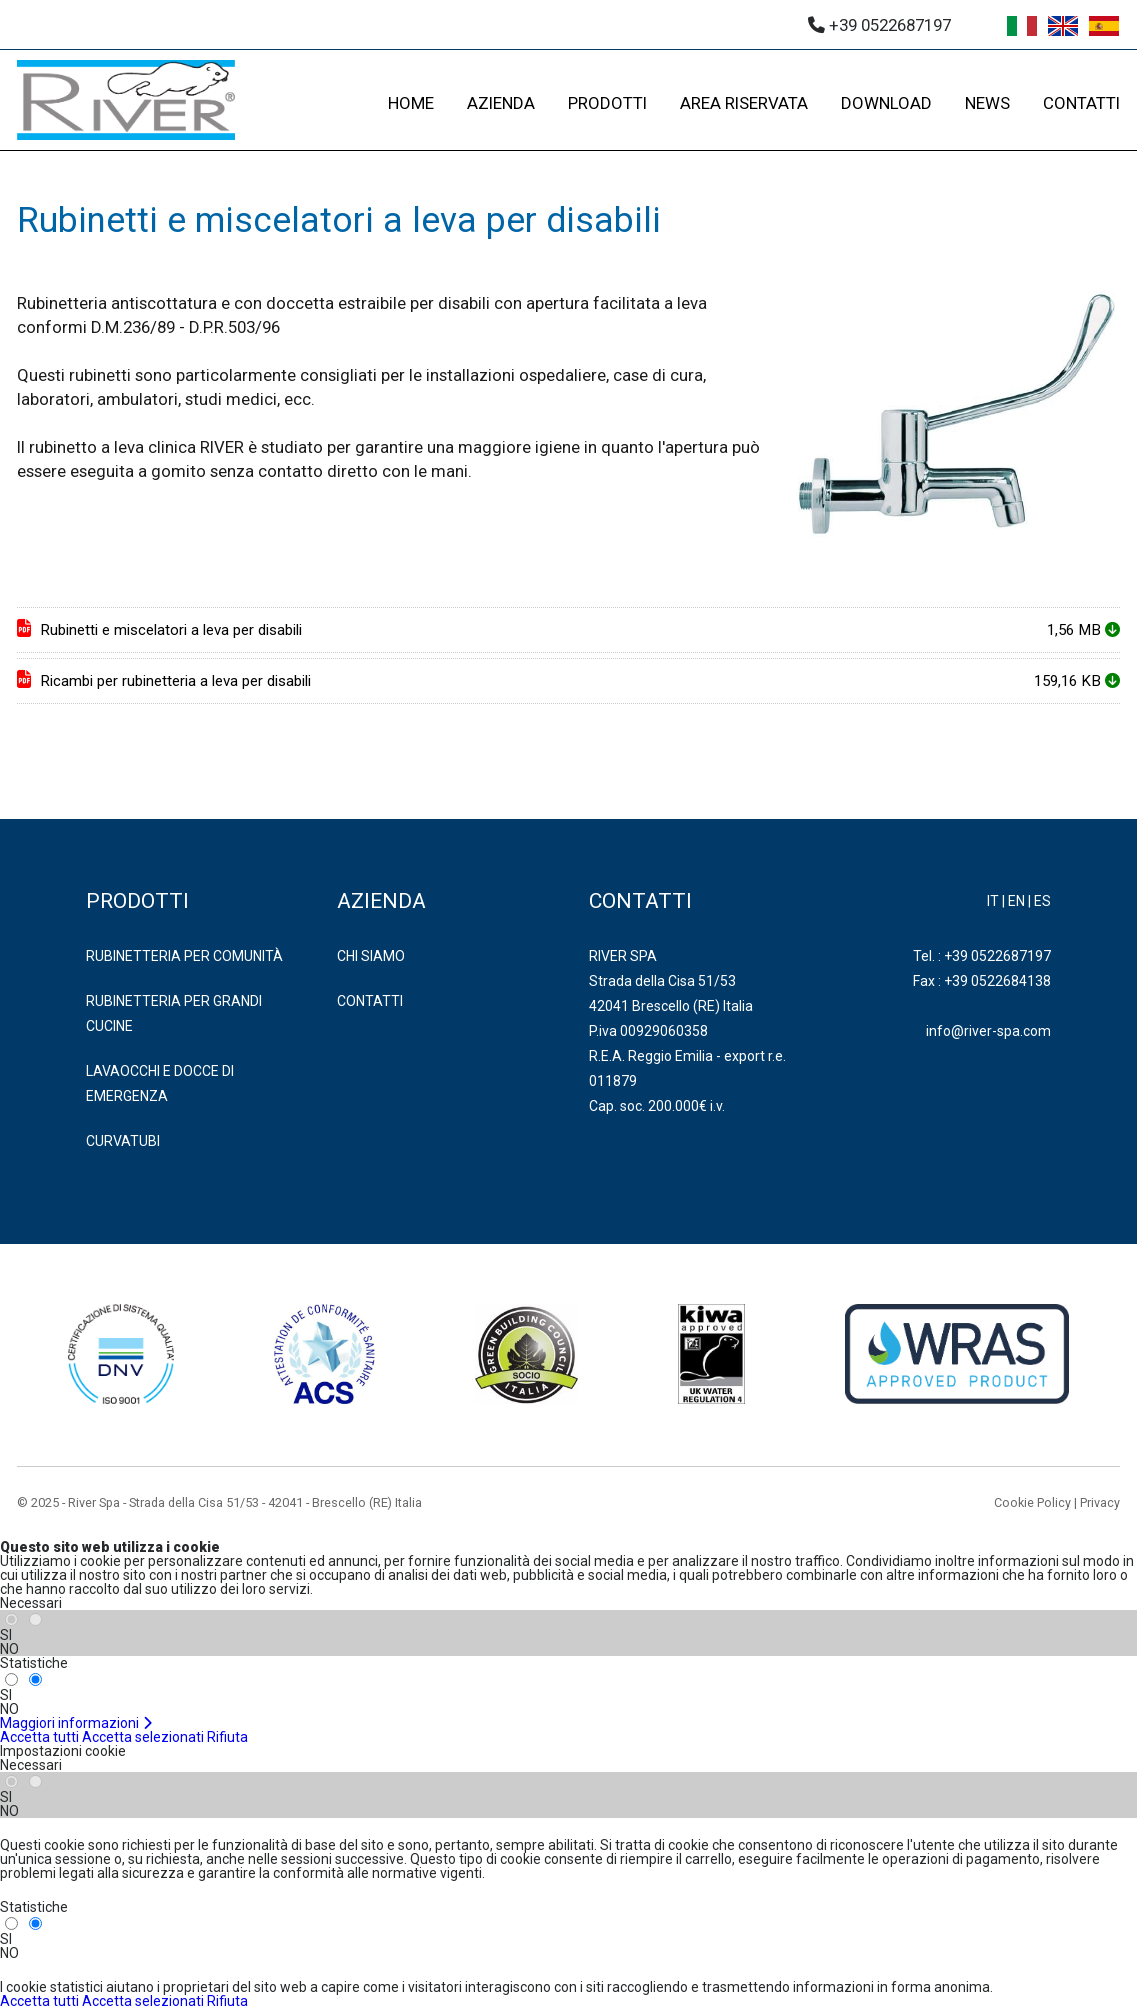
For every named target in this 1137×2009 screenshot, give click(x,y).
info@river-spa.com (988, 1031)
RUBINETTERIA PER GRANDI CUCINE (174, 1013)
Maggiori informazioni (76, 1723)
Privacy (1100, 1502)
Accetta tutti (39, 1737)
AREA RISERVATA (744, 103)
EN (1016, 901)
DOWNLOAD (886, 103)
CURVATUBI (123, 1141)
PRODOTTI (607, 103)
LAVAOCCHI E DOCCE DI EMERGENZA (160, 1083)
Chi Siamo (371, 956)
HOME (411, 103)
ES (1042, 901)
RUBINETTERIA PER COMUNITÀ (184, 956)
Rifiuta (227, 1737)
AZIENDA (501, 103)
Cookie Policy (1032, 1502)
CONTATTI (1081, 103)
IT (993, 901)
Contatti (370, 1001)
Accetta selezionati (143, 1737)
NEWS (987, 103)
